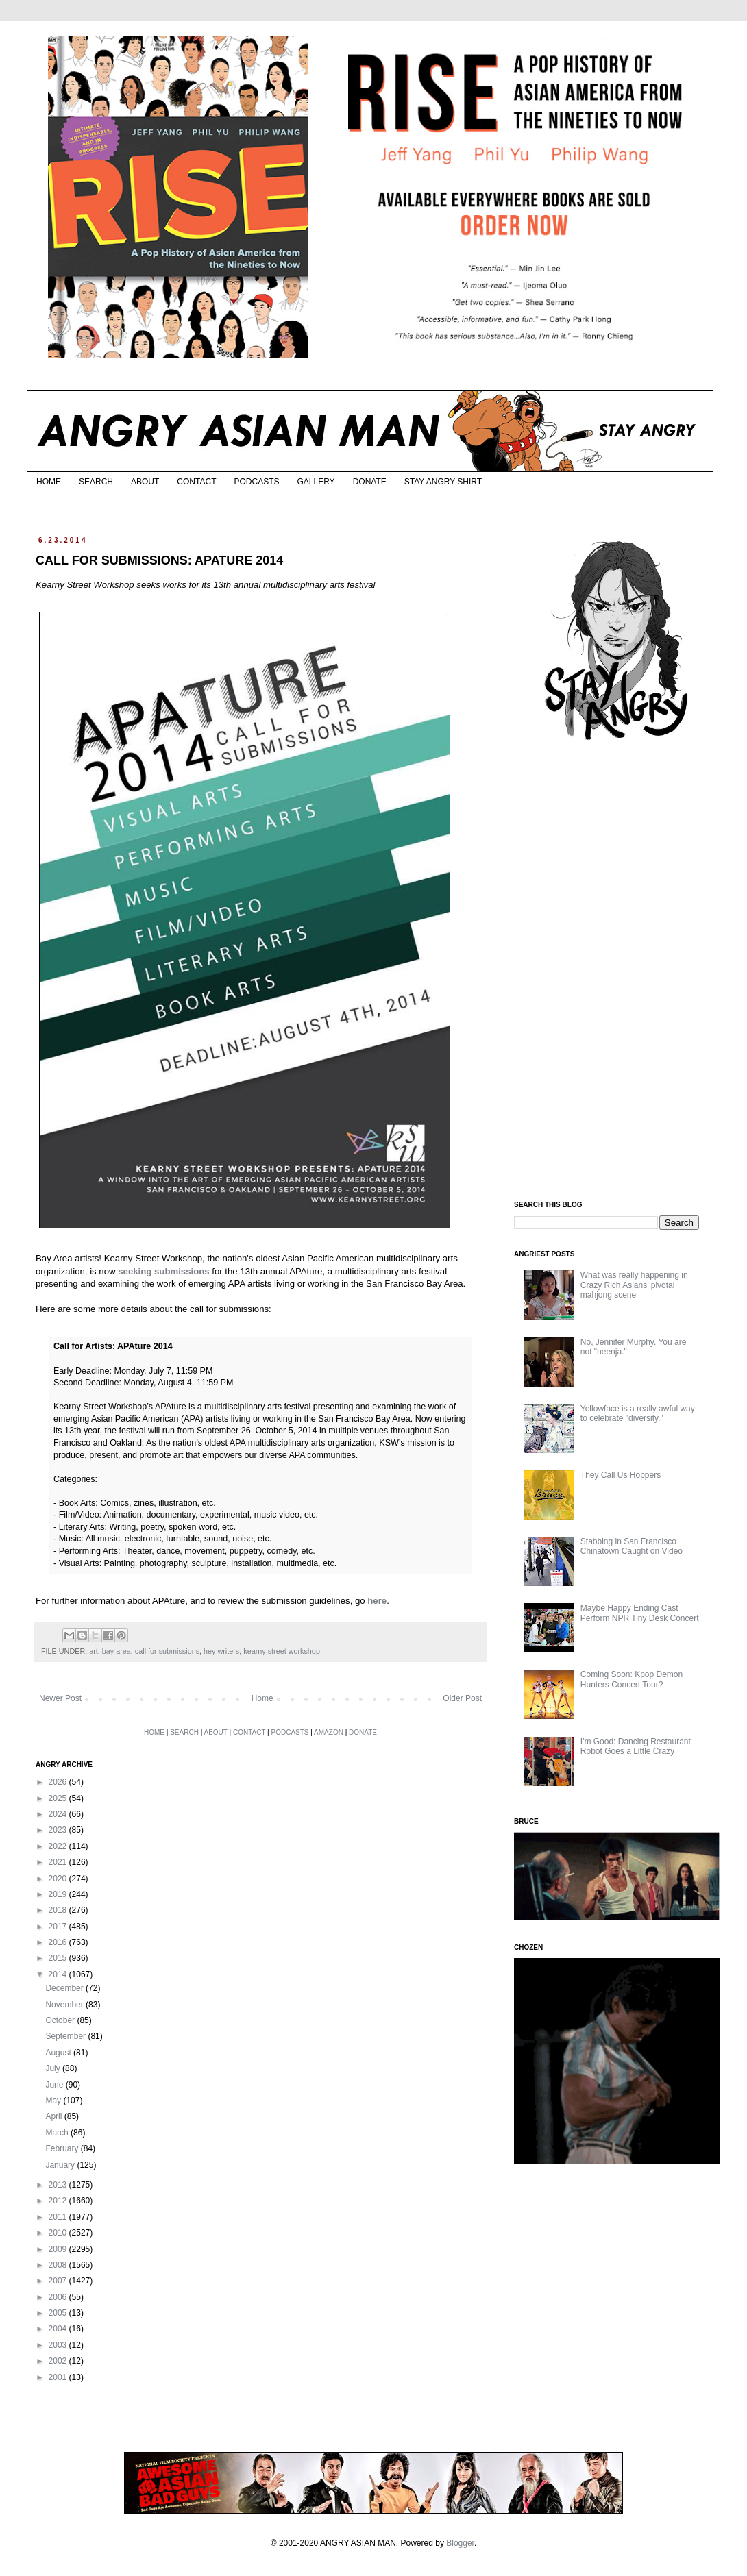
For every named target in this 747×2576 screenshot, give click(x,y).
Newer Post (60, 1698)
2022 (59, 1846)
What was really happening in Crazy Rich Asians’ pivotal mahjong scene (634, 1285)
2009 (59, 2249)
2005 (59, 2313)
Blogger (460, 2543)
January (61, 2165)
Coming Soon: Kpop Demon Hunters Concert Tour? (631, 1679)
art (93, 1651)
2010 (59, 2233)
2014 (59, 1974)
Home (262, 1698)
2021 (59, 1862)
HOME (48, 481)
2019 (59, 1894)
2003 (59, 2345)
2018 (59, 1910)
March (58, 2133)
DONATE (370, 481)
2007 (59, 2281)
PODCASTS (256, 481)
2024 (59, 1814)
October (61, 2020)
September (66, 2036)
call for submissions (167, 1651)
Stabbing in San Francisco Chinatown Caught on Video (631, 1546)
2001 (59, 2377)
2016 (59, 1942)
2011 (59, 2217)
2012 (59, 2200)
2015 (59, 1958)
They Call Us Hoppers (620, 1475)
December (65, 1988)
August (59, 2052)
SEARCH (96, 481)
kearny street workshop (281, 1651)
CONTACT (196, 481)
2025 (59, 1798)
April (54, 2116)
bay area (116, 1651)
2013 (59, 2185)
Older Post (462, 1698)
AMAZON (328, 1732)
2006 (59, 2297)
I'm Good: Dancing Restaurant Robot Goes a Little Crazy (635, 1746)
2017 (59, 1926)
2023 (59, 1830)
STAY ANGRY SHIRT (443, 481)
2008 (59, 2265)
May (54, 2100)
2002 (59, 2361)
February (62, 2148)
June (55, 2085)
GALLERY (315, 481)
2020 (59, 1878)
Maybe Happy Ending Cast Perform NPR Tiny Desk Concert (639, 1612)
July (53, 2068)
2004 (59, 2328)
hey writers (221, 1651)
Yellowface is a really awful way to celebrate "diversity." (637, 1413)
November (65, 2004)
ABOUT (145, 481)
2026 (59, 1782)
